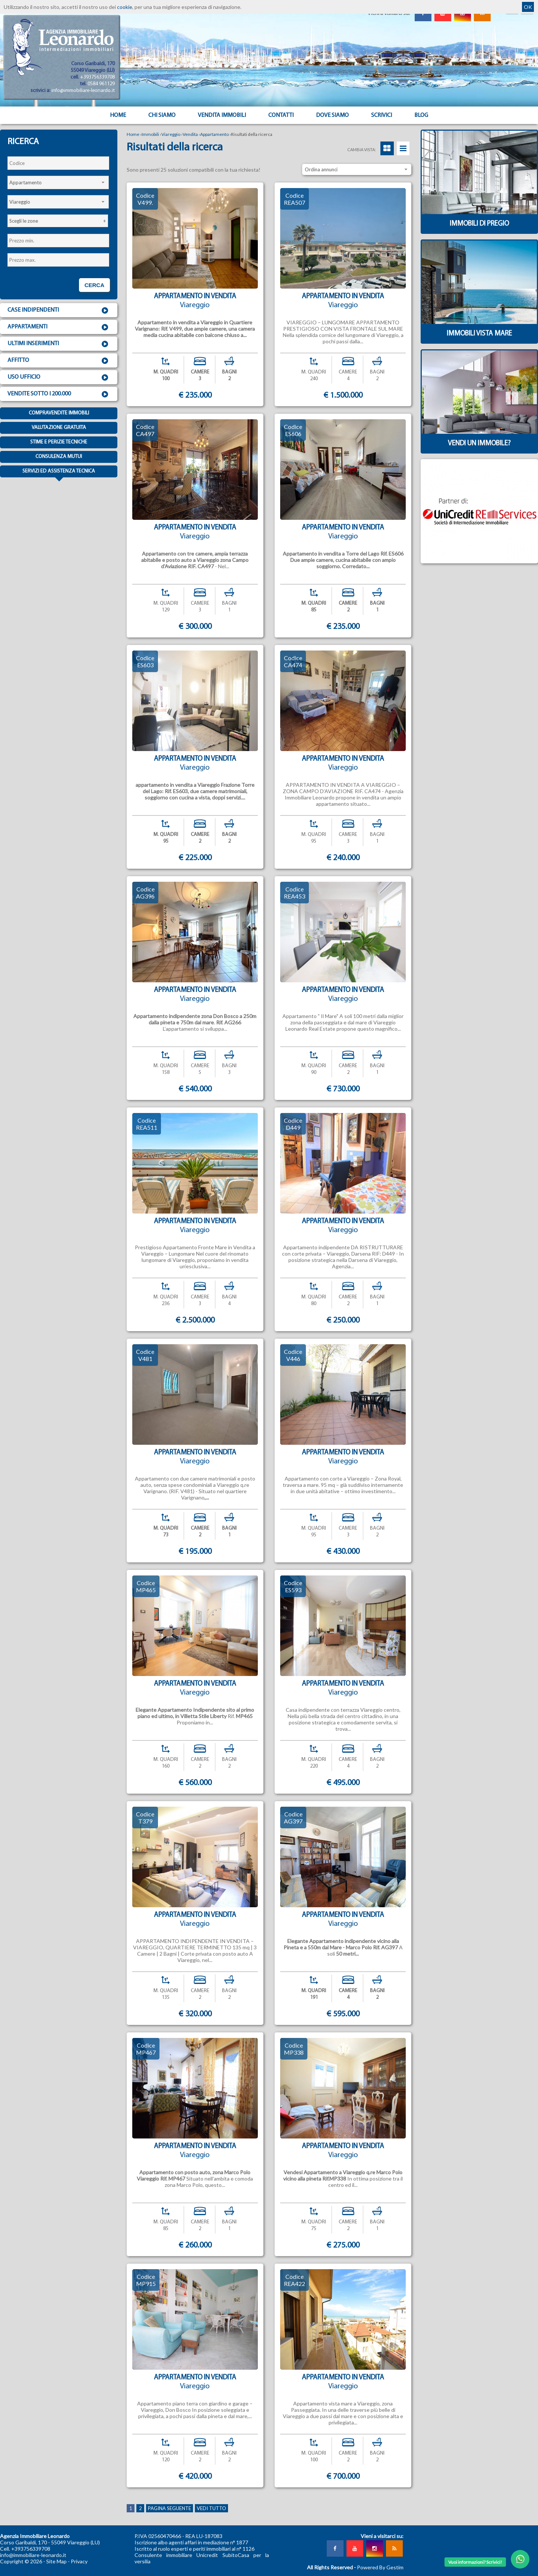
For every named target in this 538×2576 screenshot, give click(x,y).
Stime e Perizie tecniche (58, 442)
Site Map (56, 2561)
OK (528, 7)
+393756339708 (97, 77)
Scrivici (381, 115)
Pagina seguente (169, 2508)
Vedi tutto (211, 2508)
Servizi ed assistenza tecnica (58, 472)
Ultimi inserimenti (58, 344)
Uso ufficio (58, 377)
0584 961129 (101, 84)
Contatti (281, 115)
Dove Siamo (332, 115)
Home (118, 115)
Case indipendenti (58, 310)
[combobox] (58, 182)
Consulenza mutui (58, 456)
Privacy (79, 2561)
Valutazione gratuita (59, 427)
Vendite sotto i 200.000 (58, 394)
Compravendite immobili (59, 413)
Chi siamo (161, 115)
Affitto (58, 360)
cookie (124, 7)
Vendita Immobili (222, 115)
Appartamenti (58, 327)
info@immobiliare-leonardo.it (83, 90)
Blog (421, 115)
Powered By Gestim (380, 2567)
